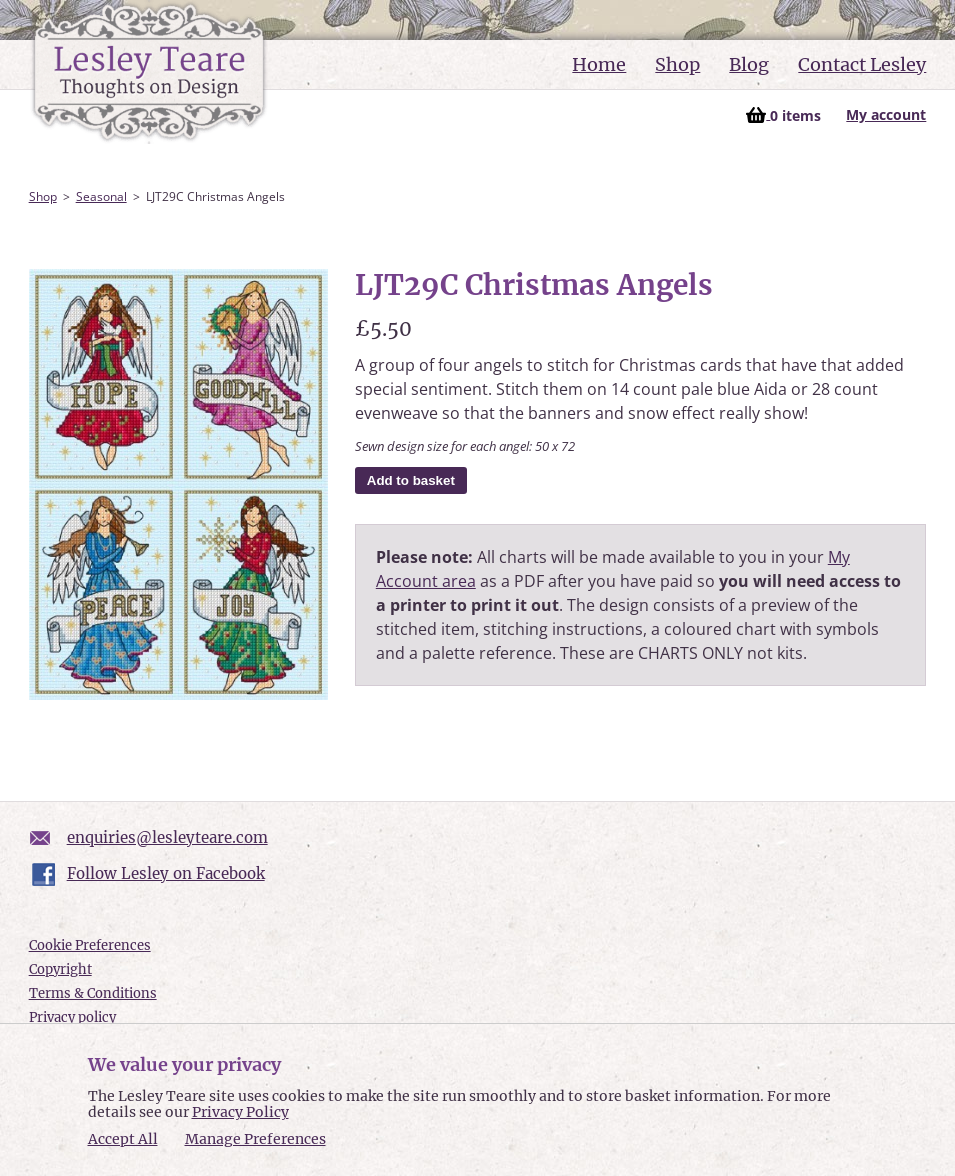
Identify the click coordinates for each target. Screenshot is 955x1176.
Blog (749, 64)
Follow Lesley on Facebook (166, 873)
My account (886, 114)
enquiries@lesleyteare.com (167, 837)
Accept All (123, 1139)
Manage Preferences (255, 1139)
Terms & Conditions (93, 993)
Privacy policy (72, 1017)
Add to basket (411, 480)
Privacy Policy (240, 1112)
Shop (677, 64)
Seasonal (101, 196)
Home (599, 64)
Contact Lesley (862, 64)
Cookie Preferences (90, 945)
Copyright (60, 969)
